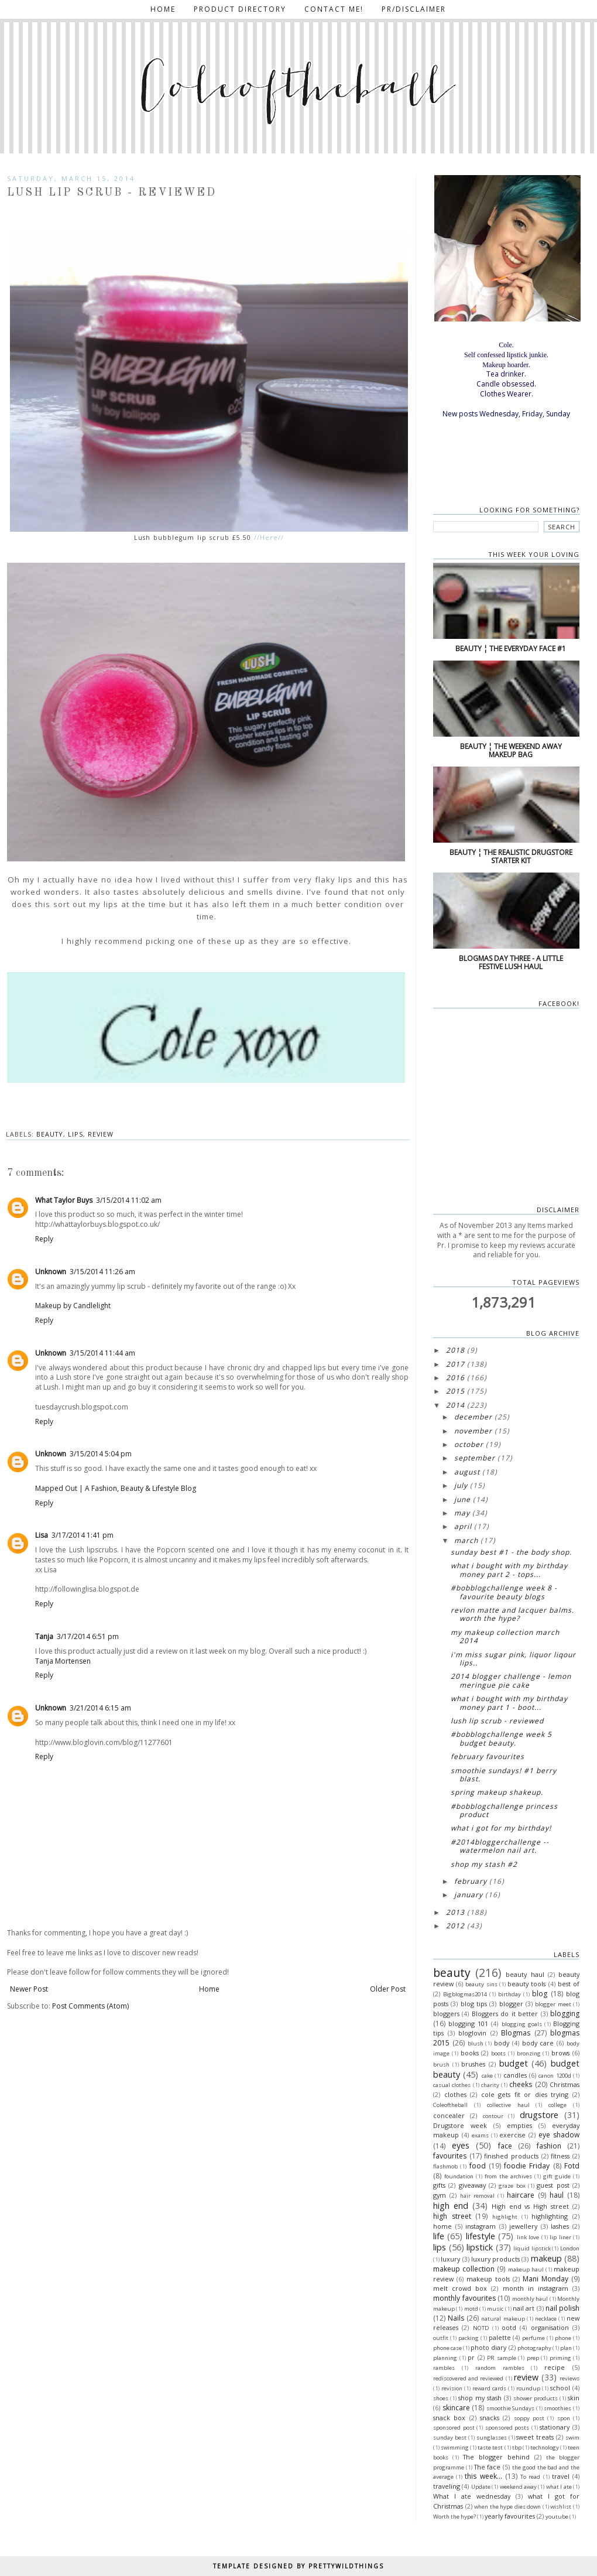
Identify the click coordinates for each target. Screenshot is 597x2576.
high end (450, 2205)
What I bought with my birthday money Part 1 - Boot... (509, 1703)
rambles (444, 2368)
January (468, 1895)
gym (439, 2195)
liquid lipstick (532, 2248)
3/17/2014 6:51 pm (88, 1636)
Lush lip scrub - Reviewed (497, 1721)
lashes (560, 2226)
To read (530, 2477)
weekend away (518, 2487)
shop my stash (480, 2397)
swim (572, 2437)
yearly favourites (510, 2516)
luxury (450, 2259)
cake (487, 2075)
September (474, 1458)
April (463, 1526)
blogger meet (553, 2004)
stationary (554, 2427)
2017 (455, 1364)
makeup (546, 2258)
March (466, 1540)
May (462, 1513)
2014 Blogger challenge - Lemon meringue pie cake (511, 1680)
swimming (455, 2447)
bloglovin (472, 2032)
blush (475, 2043)
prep (533, 2358)
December (473, 1417)
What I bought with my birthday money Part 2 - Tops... (509, 1570)
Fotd (571, 2166)
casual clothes (452, 2085)
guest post (553, 2185)
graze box (512, 2186)
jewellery (523, 2226)
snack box (449, 2417)
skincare (456, 2408)
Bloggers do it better (505, 2013)
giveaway (472, 2185)
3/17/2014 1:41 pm (83, 1535)
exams (480, 2135)
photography (534, 2348)
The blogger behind (496, 2456)
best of (568, 1983)
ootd (509, 2327)
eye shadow (558, 2135)
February (470, 1881)
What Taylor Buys (63, 1200)
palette (500, 2337)
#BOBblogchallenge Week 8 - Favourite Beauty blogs (504, 1592)
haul (557, 2195)
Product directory (240, 9)
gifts (439, 2185)
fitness (560, 2155)
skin (573, 2397)
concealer (449, 2115)
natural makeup (502, 2318)
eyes (460, 2145)
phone (563, 2338)
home (442, 2226)
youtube (556, 2516)
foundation (459, 2176)
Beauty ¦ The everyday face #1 (510, 649)
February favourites (487, 1756)
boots (498, 2053)
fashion (549, 2146)
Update (480, 2487)
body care (538, 2042)
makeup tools (488, 2278)
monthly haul (530, 2299)
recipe (554, 2367)
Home (163, 9)
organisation (550, 2327)
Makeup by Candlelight (73, 1306)
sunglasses (491, 2437)
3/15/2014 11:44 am (102, 1353)
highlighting (549, 2216)
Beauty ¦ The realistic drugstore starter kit (511, 856)
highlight (504, 2217)
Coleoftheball (450, 2105)
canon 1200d (554, 2075)
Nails (456, 2318)
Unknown (50, 1272)
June (462, 1499)
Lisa (41, 1535)
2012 (455, 1926)
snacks (489, 2417)
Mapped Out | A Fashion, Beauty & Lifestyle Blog (115, 1488)
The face (487, 2466)
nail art (523, 2308)
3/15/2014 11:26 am (102, 1272)
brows (560, 2052)
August (467, 1472)
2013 (455, 1912)
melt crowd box (460, 2288)
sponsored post (454, 2427)
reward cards (489, 2388)
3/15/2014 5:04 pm (101, 1454)
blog (539, 1994)
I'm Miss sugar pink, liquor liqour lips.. (513, 1659)
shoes (440, 2398)
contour (493, 2116)
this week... (483, 2476)
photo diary (488, 2347)
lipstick (479, 2247)
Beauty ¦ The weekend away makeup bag (511, 750)
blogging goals (522, 2024)
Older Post (388, 1989)
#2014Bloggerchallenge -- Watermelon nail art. (500, 1846)
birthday (509, 1994)
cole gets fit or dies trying (525, 2094)
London (569, 2248)
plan (566, 2348)
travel (560, 2476)
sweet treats (535, 2437)
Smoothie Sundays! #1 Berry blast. (504, 1775)
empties (519, 2125)
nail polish (562, 2308)
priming (560, 2358)
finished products (511, 2155)
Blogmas (515, 2033)
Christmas (564, 2084)
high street (452, 2216)
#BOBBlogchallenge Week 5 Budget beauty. (501, 1738)
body (501, 2042)
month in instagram (535, 2288)
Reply (44, 1239)
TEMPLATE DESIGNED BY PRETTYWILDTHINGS (298, 2566)
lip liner (560, 2237)
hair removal (477, 2195)
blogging (564, 2014)
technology (544, 2447)
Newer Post (29, 1989)
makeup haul (526, 2269)
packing (468, 2338)
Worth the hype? (454, 2516)
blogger (511, 2003)
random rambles (499, 2368)
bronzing (529, 2053)
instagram (480, 2226)
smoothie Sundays (510, 2408)
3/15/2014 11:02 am (129, 1200)
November (473, 1431)
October (468, 1444)
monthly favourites (464, 2298)
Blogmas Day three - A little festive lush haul (511, 962)
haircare (520, 2195)
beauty (49, 1134)
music (495, 2308)
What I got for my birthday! (501, 1828)
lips (75, 1134)
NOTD (481, 2328)
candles (515, 2075)
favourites (449, 2156)
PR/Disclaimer (414, 9)
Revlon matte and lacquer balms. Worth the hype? (512, 1614)
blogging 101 (468, 2023)
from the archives (508, 2176)
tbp (516, 2447)
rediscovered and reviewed (468, 2378)
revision (451, 2388)
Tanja (44, 1636)
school (560, 2387)
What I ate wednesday (471, 2496)
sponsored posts (507, 2427)
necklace (546, 2318)
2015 (455, 1391)
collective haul (508, 2105)
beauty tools (526, 1983)
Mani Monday (545, 2279)
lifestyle (480, 2236)
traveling (446, 2486)
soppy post (529, 2418)
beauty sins (481, 1984)
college (557, 2105)
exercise (512, 2134)
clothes (455, 2094)
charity (490, 2085)
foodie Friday (527, 2166)
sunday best (449, 2437)
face (505, 2146)
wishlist (560, 2506)
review (101, 1134)
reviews (569, 2378)
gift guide (557, 2176)
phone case (447, 2348)
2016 (455, 1378)
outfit (440, 2338)
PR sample (501, 2358)
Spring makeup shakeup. (497, 1792)
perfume (533, 2338)
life (438, 2236)
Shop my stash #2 (484, 1864)
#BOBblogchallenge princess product (504, 1810)
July (461, 1485)
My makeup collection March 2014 (505, 1636)
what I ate (559, 2487)
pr (471, 2357)
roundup (528, 2388)
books (470, 2052)
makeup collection (464, 2269)
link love (528, 2237)
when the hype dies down (507, 2506)
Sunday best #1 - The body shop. (511, 1552)
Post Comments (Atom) (90, 2006)
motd (471, 2308)
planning (445, 2358)
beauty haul (525, 1974)
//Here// (267, 537)
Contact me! (333, 9)
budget (513, 2063)
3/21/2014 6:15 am (100, 1708)
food (477, 2166)
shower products (535, 2398)
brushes (473, 2064)
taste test (490, 2447)
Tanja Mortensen (63, 1661)
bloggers (446, 2013)
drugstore (539, 2114)
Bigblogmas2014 (464, 1994)
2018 (455, 1350)
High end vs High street (530, 2206)
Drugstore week (460, 2125)
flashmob (445, 2166)
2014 (455, 1405)
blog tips (474, 2003)
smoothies (557, 2408)
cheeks (520, 2084)
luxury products (495, 2259)
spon (563, 2418)
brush (441, 2064)
